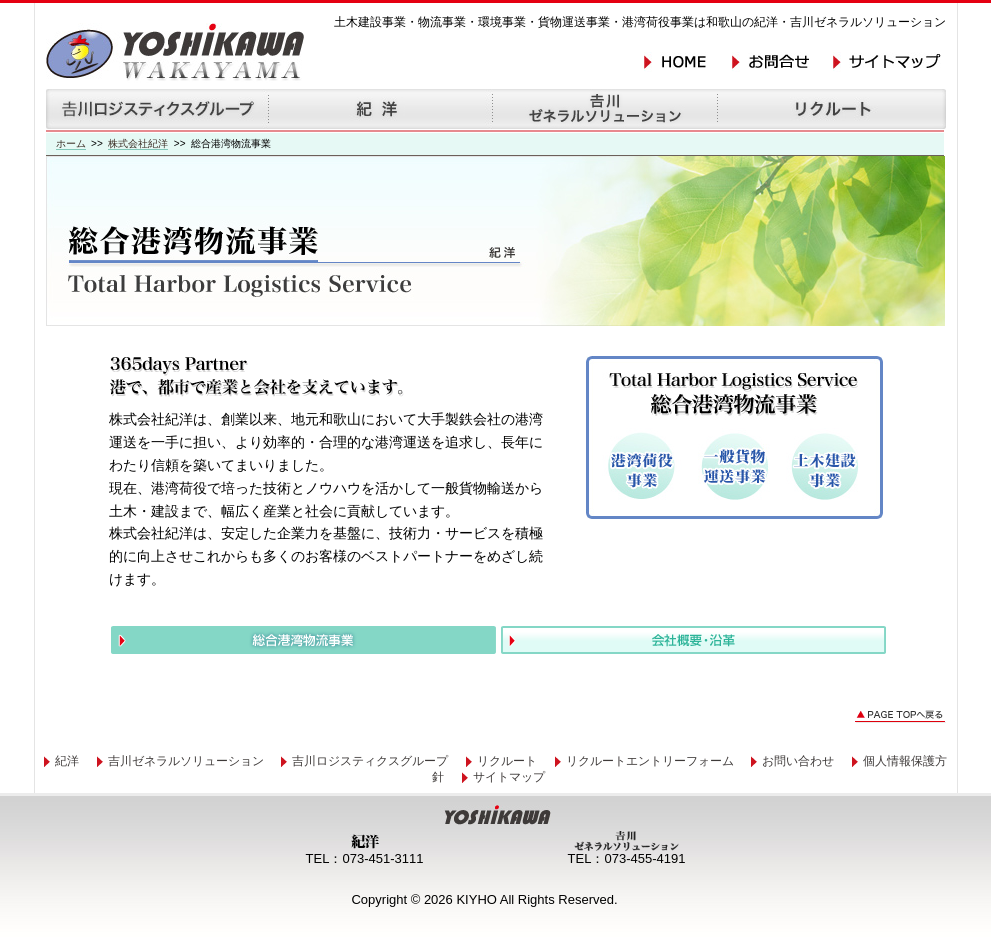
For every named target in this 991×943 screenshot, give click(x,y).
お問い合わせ (798, 761)
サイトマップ (509, 777)
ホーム (71, 143)
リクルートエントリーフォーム (650, 761)
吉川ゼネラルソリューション (186, 761)
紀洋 (67, 761)
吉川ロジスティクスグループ (370, 761)
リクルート (507, 761)
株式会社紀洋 (138, 143)
